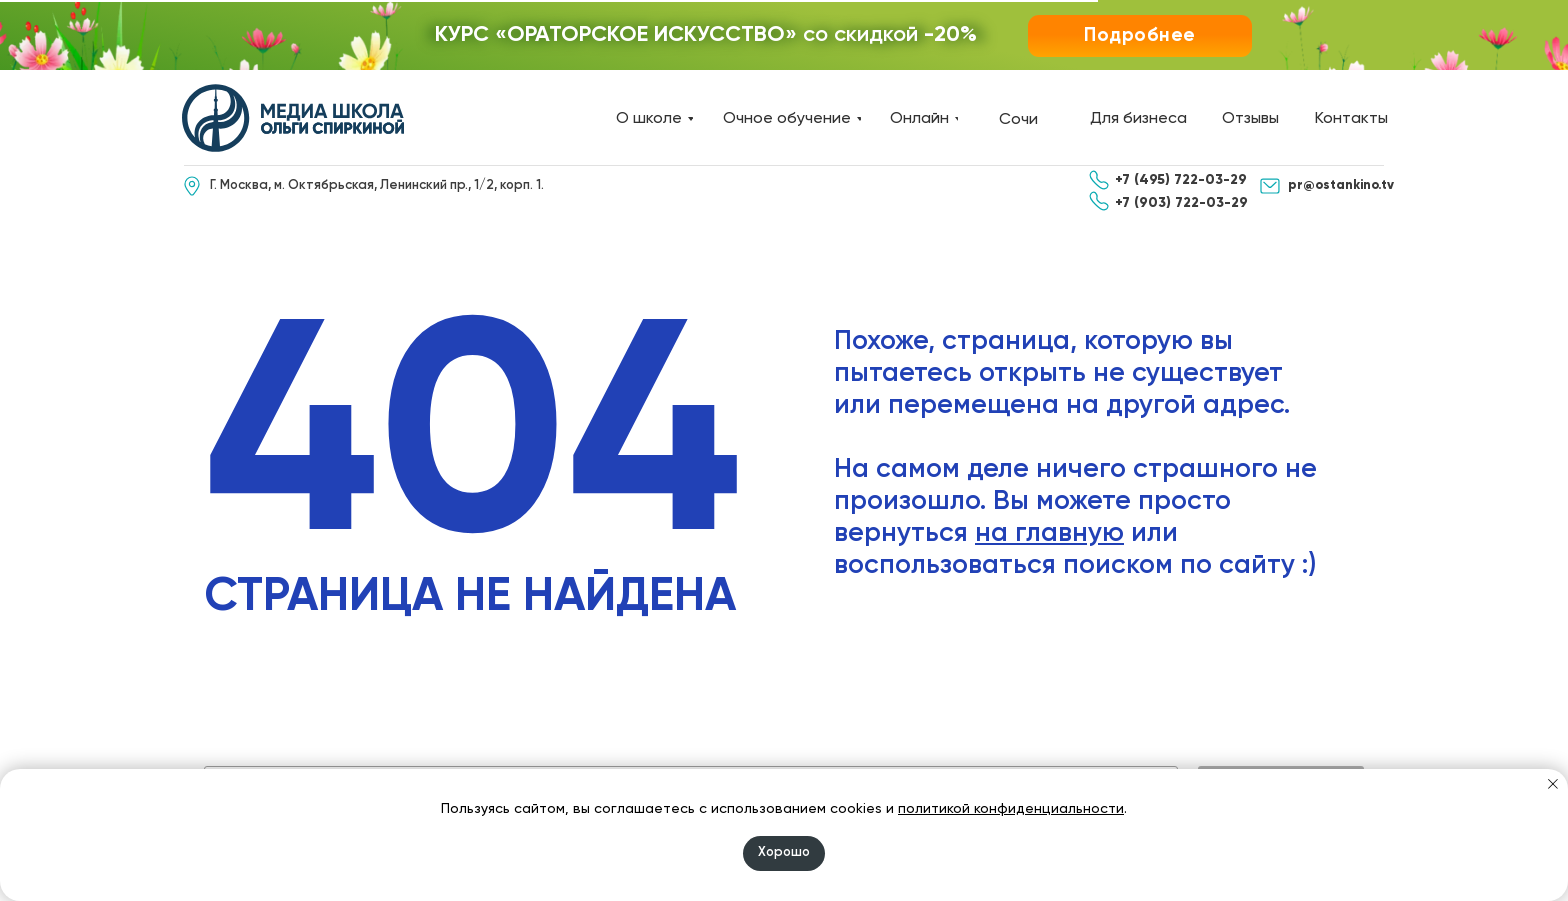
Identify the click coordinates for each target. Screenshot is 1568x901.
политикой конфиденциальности (1011, 809)
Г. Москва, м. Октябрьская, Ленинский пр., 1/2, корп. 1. (377, 185)
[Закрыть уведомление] (1553, 784)
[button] (1140, 36)
